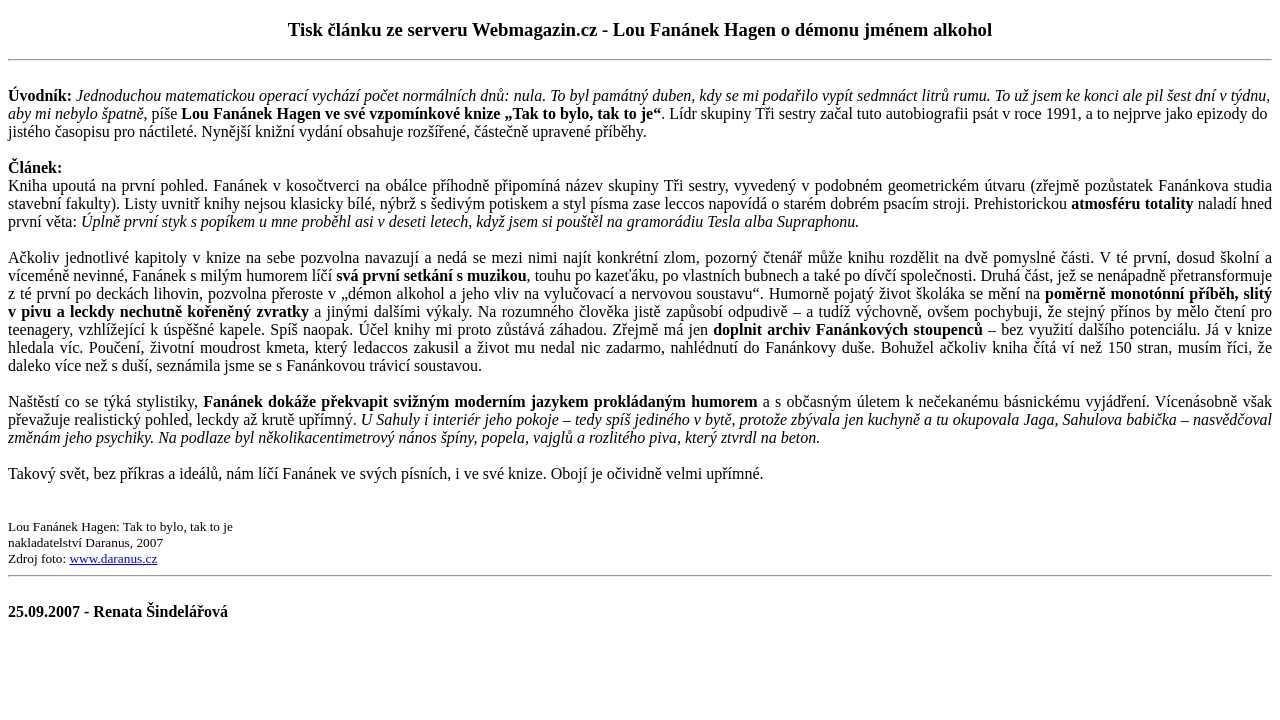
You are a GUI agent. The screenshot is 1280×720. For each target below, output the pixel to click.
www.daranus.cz (113, 558)
